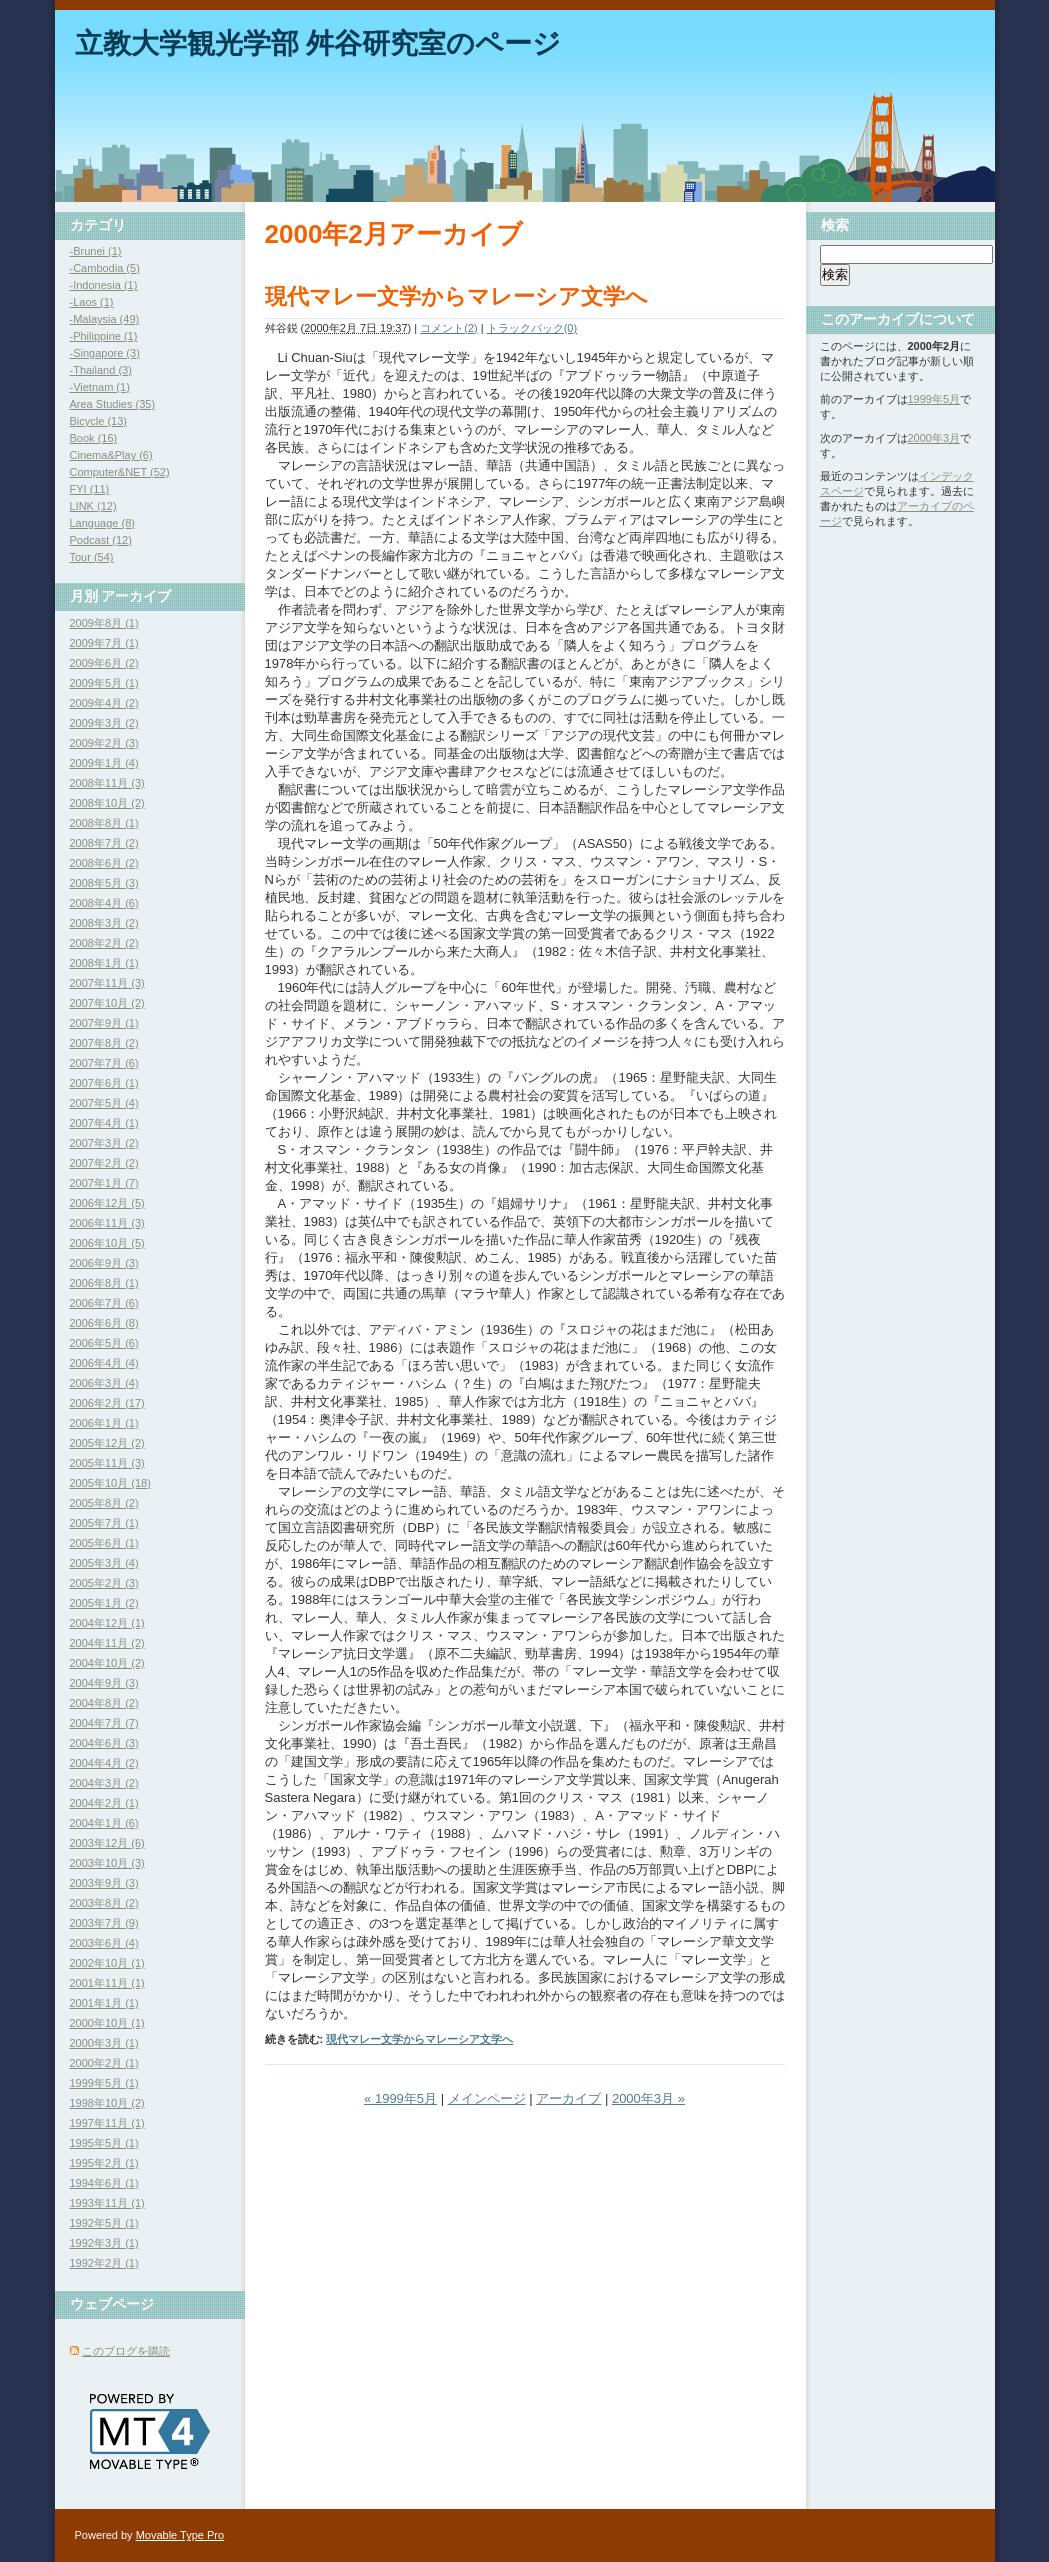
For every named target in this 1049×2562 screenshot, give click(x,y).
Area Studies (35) (113, 404)
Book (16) (94, 438)
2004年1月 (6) (104, 1823)
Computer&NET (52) (120, 472)
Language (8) (102, 523)
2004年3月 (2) (104, 1783)
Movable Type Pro (180, 2535)
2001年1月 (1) (104, 2003)
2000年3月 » (648, 2098)
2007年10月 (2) (107, 1003)
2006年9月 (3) (104, 1263)
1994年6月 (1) (104, 2183)
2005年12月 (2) (107, 1443)
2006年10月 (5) (107, 1243)
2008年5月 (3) (104, 883)
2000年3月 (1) (104, 2043)
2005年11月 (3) (107, 1463)
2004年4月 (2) (104, 1763)
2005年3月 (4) (104, 1563)
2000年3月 (934, 438)
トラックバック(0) (532, 328)
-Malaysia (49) (105, 319)
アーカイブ (568, 2098)
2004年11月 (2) (107, 1643)
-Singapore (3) (105, 353)
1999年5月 (934, 399)
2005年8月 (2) (104, 1503)
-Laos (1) (92, 302)
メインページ (487, 2098)
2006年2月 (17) (107, 1403)
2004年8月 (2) (104, 1703)
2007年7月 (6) (104, 1063)
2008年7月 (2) (104, 843)
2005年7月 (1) (104, 1523)
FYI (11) (90, 489)
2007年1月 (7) (104, 1183)
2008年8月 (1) (104, 823)
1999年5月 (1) (104, 2083)
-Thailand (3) (101, 370)
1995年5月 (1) (104, 2143)
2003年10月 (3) (107, 1863)
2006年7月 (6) (104, 1303)
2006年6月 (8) (104, 1323)
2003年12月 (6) (107, 1843)
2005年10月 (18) (110, 1483)
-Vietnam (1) (100, 387)
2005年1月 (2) (104, 1603)
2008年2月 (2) (104, 943)
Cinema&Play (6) (111, 455)
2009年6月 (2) (104, 663)
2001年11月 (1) (107, 1983)
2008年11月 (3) (107, 783)
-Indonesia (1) (104, 285)
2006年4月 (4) (104, 1363)
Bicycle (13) (98, 421)
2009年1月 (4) (104, 763)
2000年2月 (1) (104, 2063)
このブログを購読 (126, 2351)
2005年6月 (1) (104, 1543)
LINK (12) (93, 506)
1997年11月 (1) (107, 2123)
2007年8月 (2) (104, 1043)
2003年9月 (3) (104, 1883)
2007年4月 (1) (104, 1123)
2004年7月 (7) (104, 1723)
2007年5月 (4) (104, 1103)
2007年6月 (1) (104, 1083)
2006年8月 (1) (104, 1283)
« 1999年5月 (400, 2098)
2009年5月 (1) (104, 683)
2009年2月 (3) (104, 743)
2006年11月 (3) (107, 1223)
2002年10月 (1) (107, 1963)
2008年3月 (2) (104, 923)
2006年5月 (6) (104, 1343)
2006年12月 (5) (107, 1203)
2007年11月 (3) (107, 983)
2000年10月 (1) (107, 2023)
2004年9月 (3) (104, 1683)
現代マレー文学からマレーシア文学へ (456, 296)
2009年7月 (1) (104, 643)
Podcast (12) (101, 540)
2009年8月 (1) (104, 623)
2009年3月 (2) (104, 723)
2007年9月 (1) (104, 1023)
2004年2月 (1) (104, 1803)
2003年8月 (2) (104, 1903)
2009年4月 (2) (104, 703)
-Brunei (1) (96, 251)
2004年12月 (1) (107, 1623)
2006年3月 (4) (104, 1383)
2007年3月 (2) (104, 1143)
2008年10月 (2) (107, 803)
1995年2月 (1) (104, 2163)
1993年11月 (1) (107, 2203)
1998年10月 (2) (107, 2103)
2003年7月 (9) (104, 1923)
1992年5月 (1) (104, 2223)
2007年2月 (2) (104, 1163)
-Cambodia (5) (105, 268)
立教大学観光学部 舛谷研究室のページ (318, 43)
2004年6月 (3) (104, 1743)
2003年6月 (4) (104, 1943)
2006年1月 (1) (104, 1423)
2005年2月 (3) (104, 1583)
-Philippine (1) (104, 336)
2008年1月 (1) (104, 963)
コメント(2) (448, 328)
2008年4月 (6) (104, 903)
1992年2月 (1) (104, 2263)
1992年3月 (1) (104, 2243)
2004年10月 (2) (107, 1663)
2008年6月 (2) (104, 863)
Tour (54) (92, 557)
